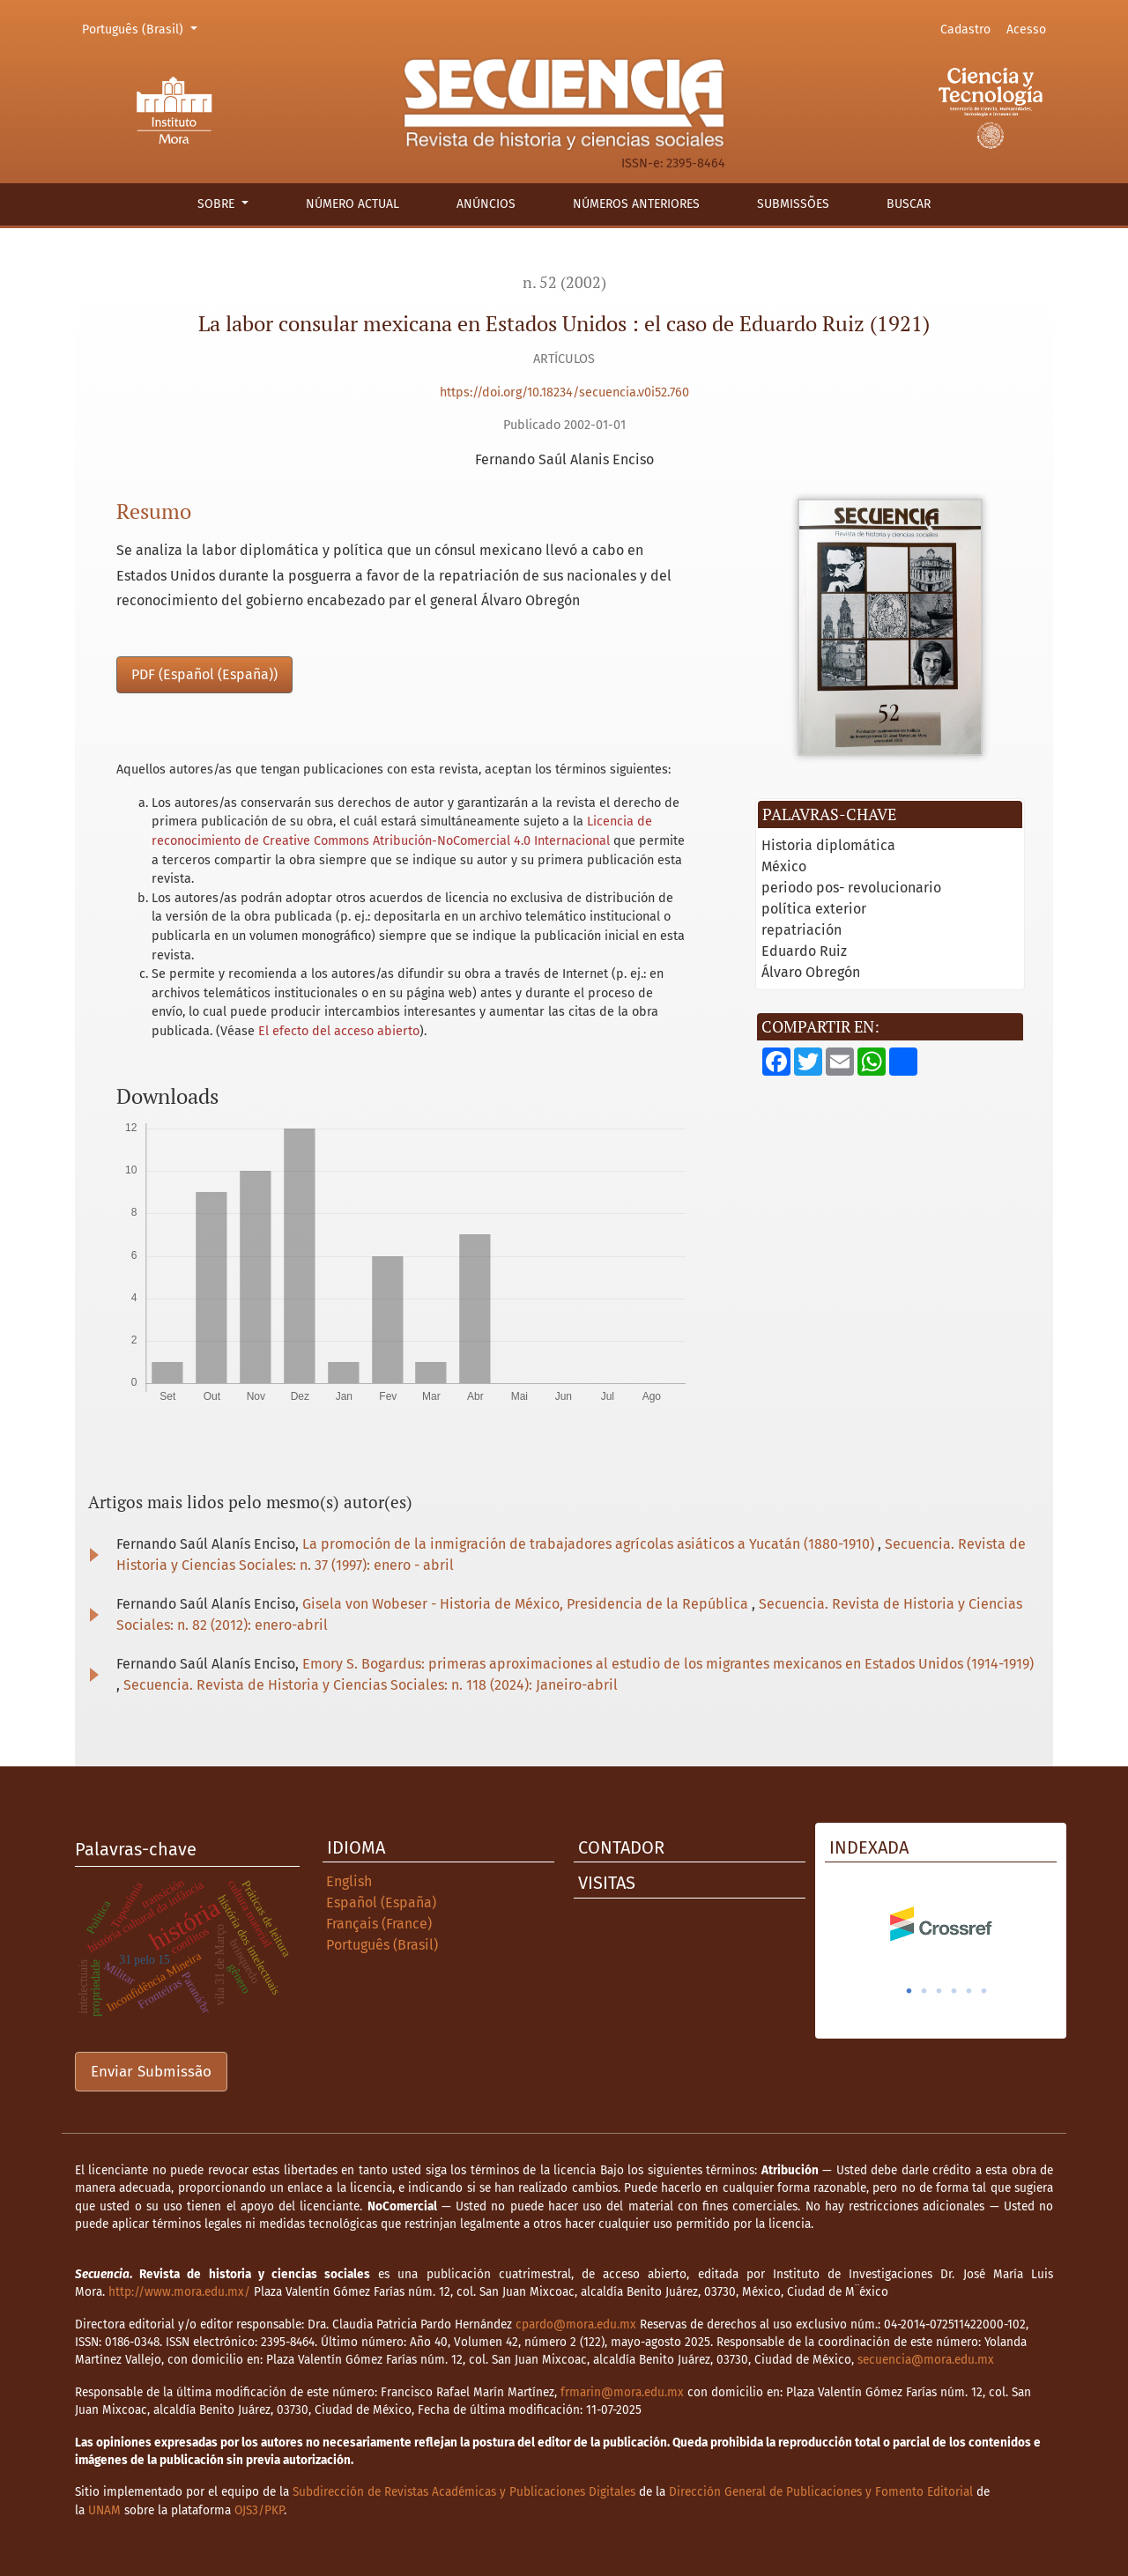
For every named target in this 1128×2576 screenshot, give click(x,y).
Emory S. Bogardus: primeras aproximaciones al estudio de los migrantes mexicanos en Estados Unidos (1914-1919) (668, 1663)
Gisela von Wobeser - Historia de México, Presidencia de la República (527, 1603)
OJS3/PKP (259, 2510)
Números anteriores (636, 203)
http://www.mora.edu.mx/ (179, 2291)
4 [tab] (954, 1991)
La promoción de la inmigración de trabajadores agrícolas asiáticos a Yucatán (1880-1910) (590, 1544)
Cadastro (965, 29)
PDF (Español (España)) (204, 674)
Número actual (352, 203)
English (349, 1881)
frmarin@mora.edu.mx (622, 2392)
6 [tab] (984, 1991)
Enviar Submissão (151, 2071)
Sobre (217, 203)
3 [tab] (939, 1991)
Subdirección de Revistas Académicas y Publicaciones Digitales (464, 2491)
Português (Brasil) (142, 28)
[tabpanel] (940, 1924)
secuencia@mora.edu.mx (925, 2359)
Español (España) (381, 1902)
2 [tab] (924, 1991)
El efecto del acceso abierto (338, 1031)
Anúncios (486, 203)
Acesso (1026, 29)
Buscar (909, 203)
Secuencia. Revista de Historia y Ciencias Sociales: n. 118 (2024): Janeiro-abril (370, 1685)
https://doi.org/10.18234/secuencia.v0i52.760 (564, 392)
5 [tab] (969, 1991)
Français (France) (379, 1923)
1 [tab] (909, 1991)
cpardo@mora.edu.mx (576, 2324)
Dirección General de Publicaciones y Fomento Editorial (821, 2491)
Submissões (793, 203)
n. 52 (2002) (564, 282)
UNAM (104, 2510)
